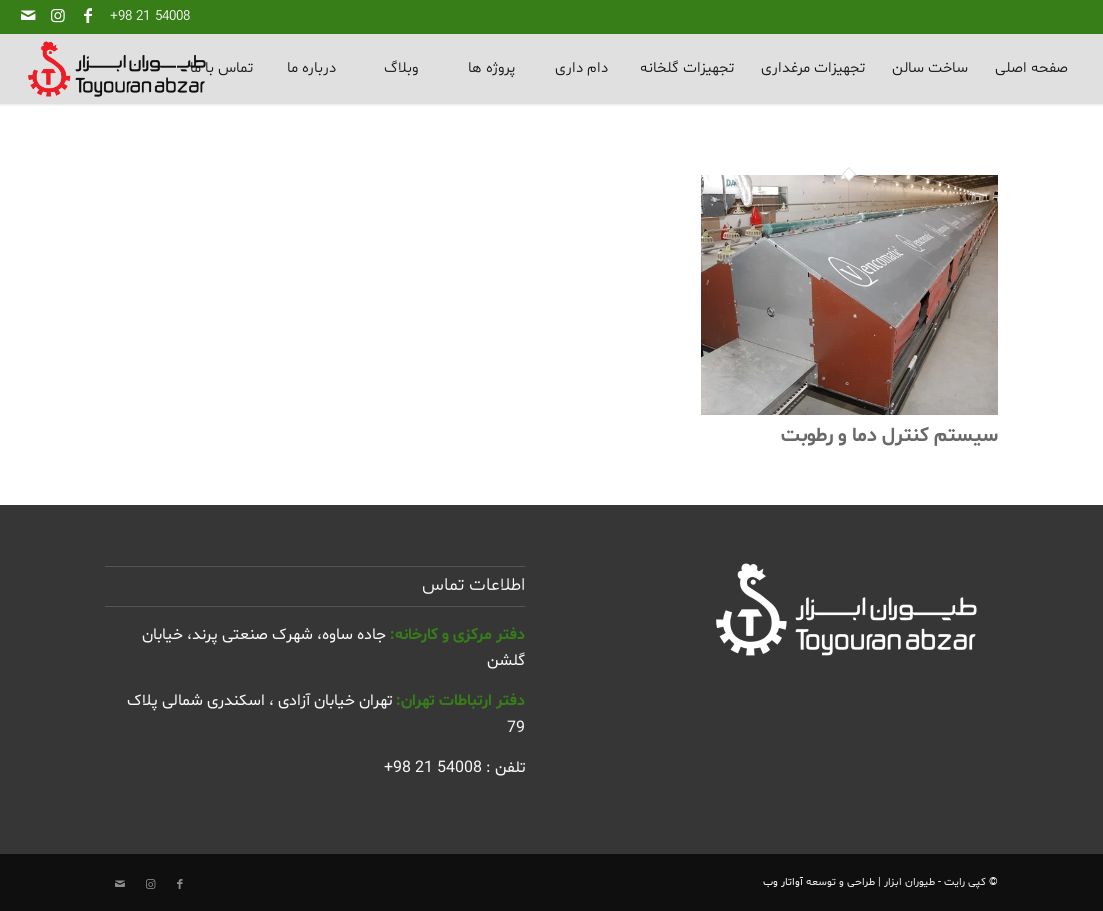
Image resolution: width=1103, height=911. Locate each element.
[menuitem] (1031, 69)
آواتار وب (783, 882)
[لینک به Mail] (28, 15)
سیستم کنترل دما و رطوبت (889, 436)
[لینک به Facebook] (88, 15)
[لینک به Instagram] (58, 15)
